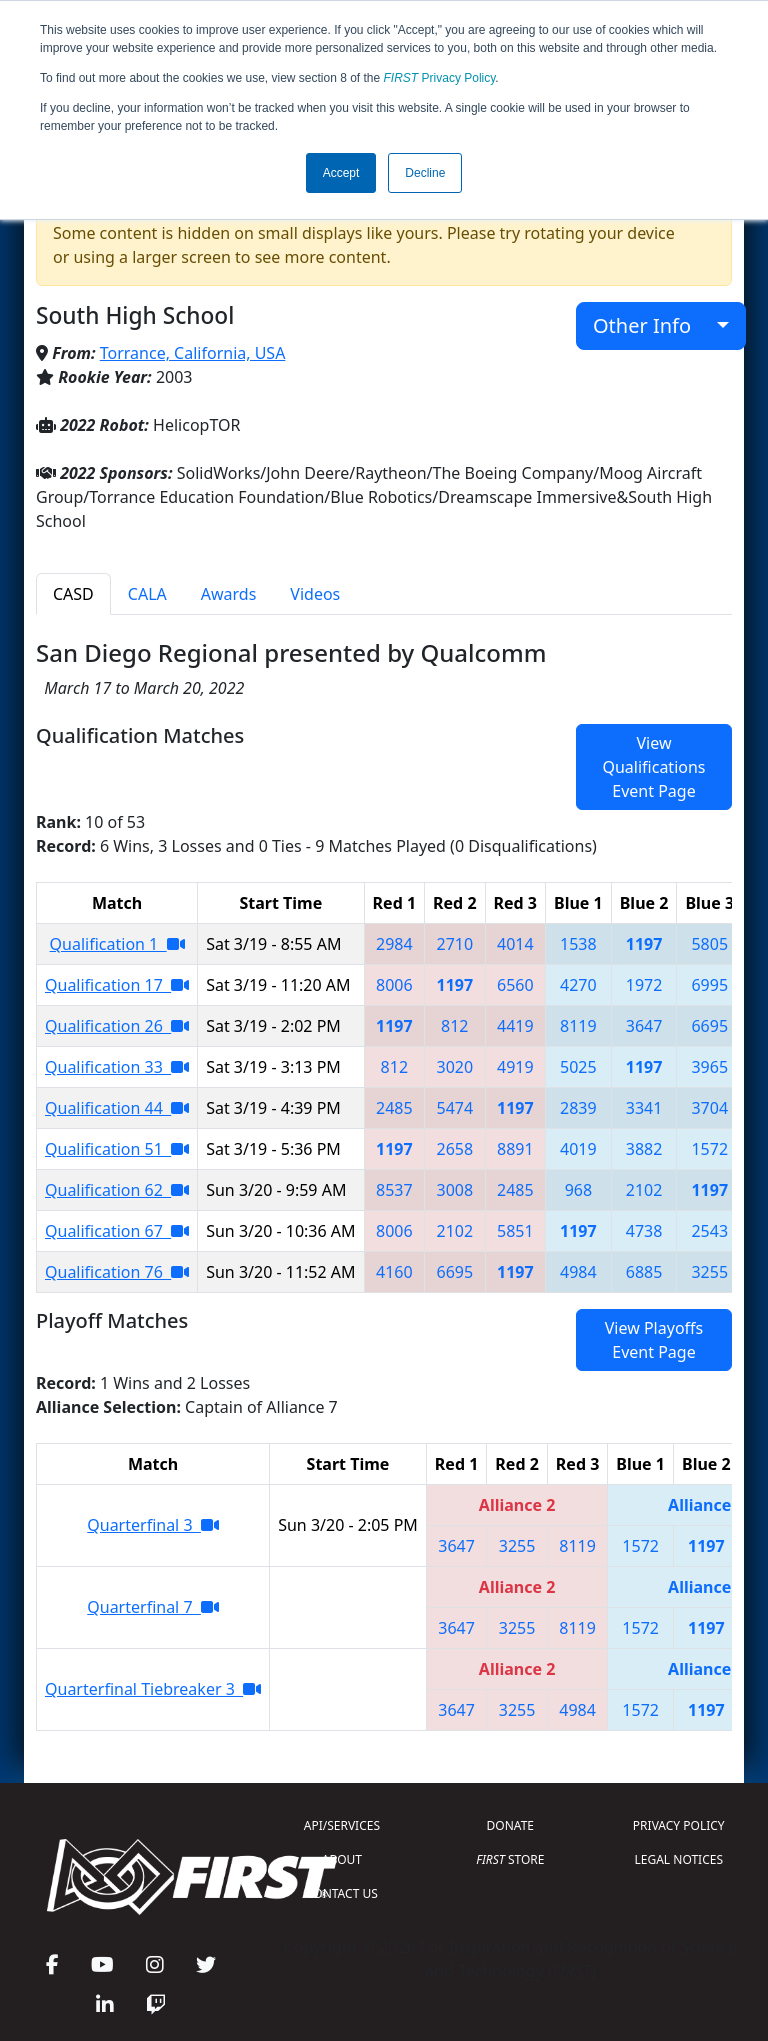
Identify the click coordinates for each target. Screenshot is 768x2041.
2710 (455, 944)
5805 (709, 944)
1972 (644, 985)
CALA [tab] (147, 594)
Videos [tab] (315, 594)
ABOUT (342, 1859)
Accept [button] (341, 173)
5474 (455, 1108)
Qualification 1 (117, 944)
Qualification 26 (117, 1026)
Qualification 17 (117, 985)
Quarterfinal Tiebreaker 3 (153, 1689)
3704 (709, 1108)
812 (454, 1026)
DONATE (510, 1825)
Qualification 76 (117, 1272)
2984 (394, 944)
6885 (644, 1272)
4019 (578, 1149)
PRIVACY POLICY (679, 1825)
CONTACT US (342, 1893)
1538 (578, 944)
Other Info (652, 325)
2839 (578, 1108)
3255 (709, 1272)
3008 (455, 1190)
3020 (455, 1067)
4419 (515, 1026)
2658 (455, 1149)
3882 (644, 1149)
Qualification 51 (117, 1149)
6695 (709, 1026)
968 (578, 1190)
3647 (644, 1026)
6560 (515, 985)
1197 (644, 944)
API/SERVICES (342, 1825)
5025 (578, 1067)
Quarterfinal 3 (153, 1525)
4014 (515, 944)
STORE (510, 1859)
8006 (394, 985)
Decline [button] (425, 173)
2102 (644, 1190)
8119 (578, 1026)
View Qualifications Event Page (653, 767)
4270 (578, 985)
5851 (515, 1231)
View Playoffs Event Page (654, 1340)
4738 (644, 1231)
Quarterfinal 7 (153, 1607)
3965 (709, 1067)
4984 (578, 1272)
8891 (515, 1149)
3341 (644, 1108)
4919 (515, 1067)
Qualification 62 (117, 1190)
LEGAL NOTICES (679, 1859)
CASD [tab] (73, 594)
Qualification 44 (117, 1108)
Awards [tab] (229, 594)
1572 (709, 1149)
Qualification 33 (117, 1067)
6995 (709, 985)
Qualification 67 (117, 1231)
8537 (394, 1190)
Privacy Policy (440, 78)
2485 (394, 1108)
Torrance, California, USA (193, 353)
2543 (709, 1231)
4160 (394, 1272)
